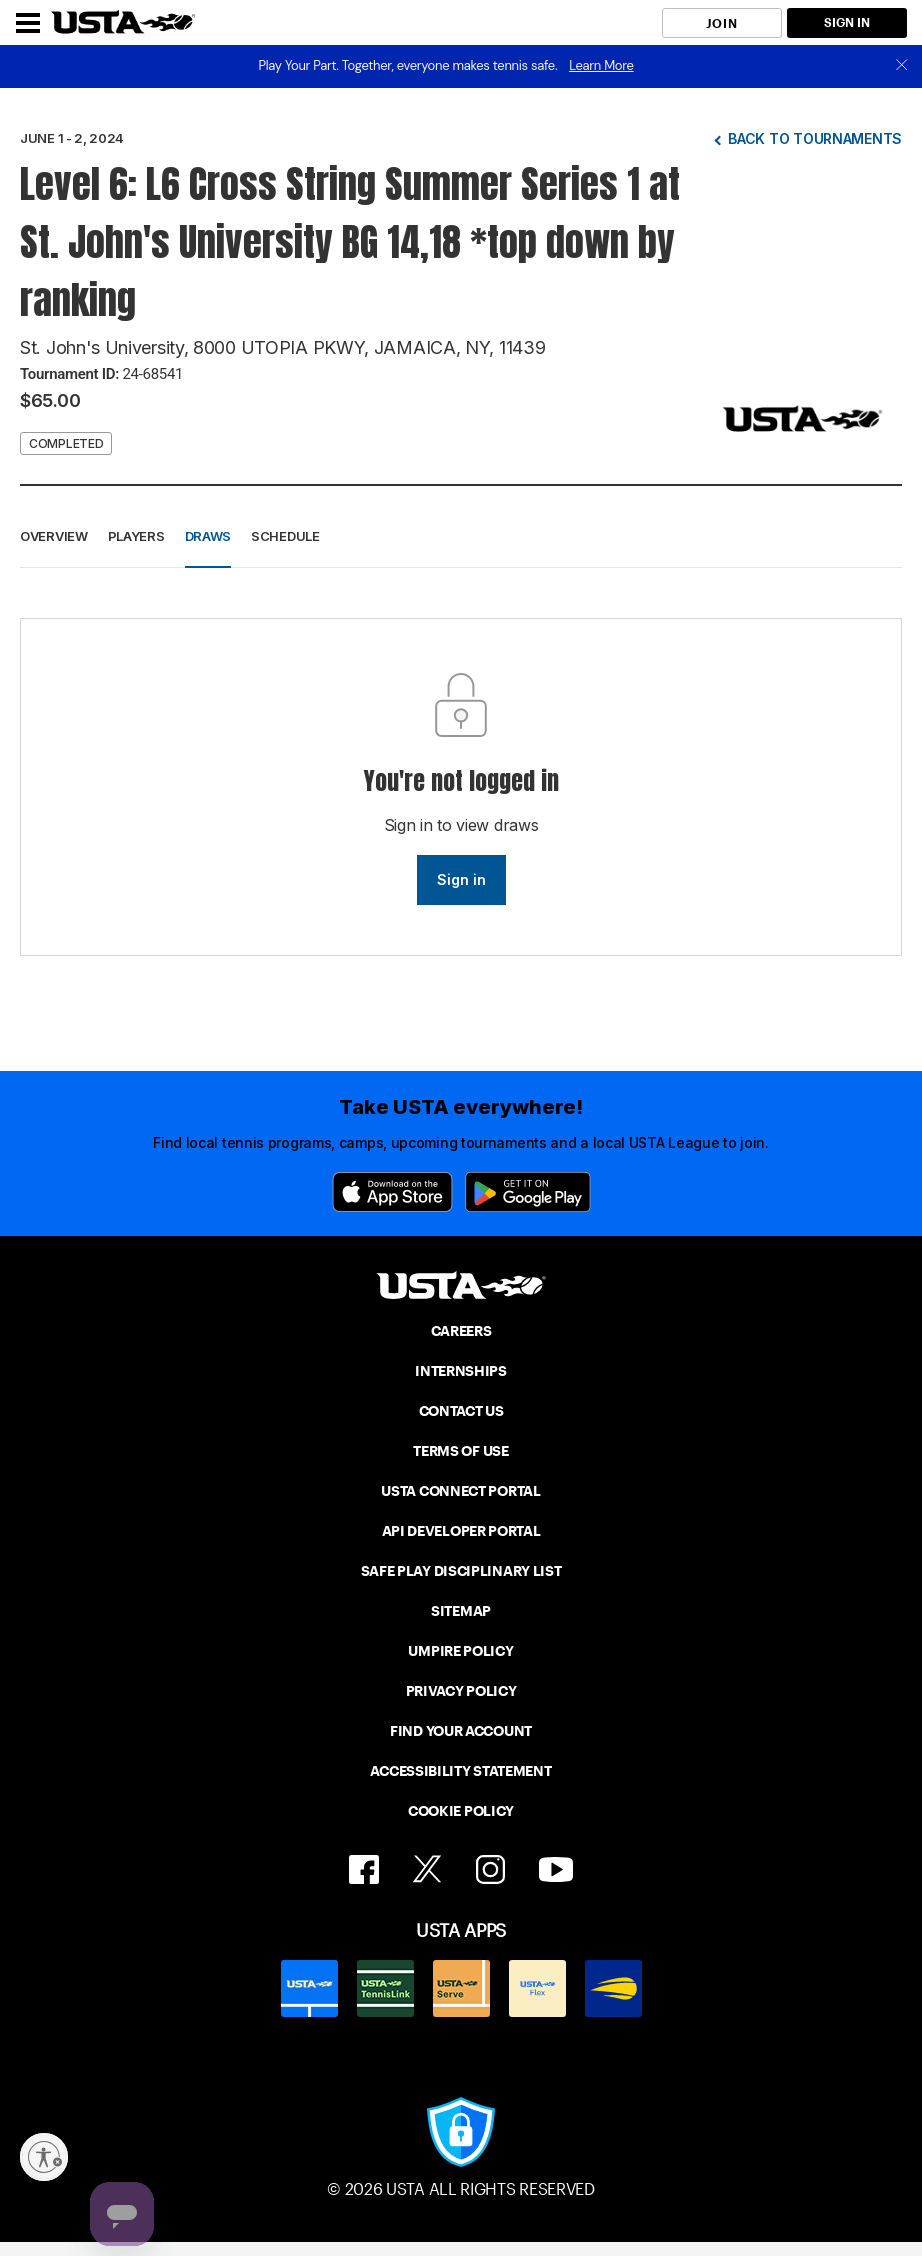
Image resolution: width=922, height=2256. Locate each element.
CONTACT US (461, 1411)
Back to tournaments (815, 138)
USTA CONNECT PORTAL (460, 1491)
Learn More (601, 65)
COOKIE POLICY (461, 1811)
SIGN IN (847, 22)
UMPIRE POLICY (460, 1651)
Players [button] (136, 536)
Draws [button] (208, 536)
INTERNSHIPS (461, 1371)
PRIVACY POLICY (461, 1691)
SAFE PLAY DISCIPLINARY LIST (461, 1571)
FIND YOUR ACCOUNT (461, 1731)
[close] (902, 66)
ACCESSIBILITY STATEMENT (460, 1771)
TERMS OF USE (460, 1451)
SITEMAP (461, 1611)
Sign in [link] (461, 879)
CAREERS (461, 1331)
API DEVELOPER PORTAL (461, 1531)
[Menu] (28, 23)
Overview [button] (54, 536)
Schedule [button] (285, 536)
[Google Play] (528, 1192)
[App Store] (392, 1192)
